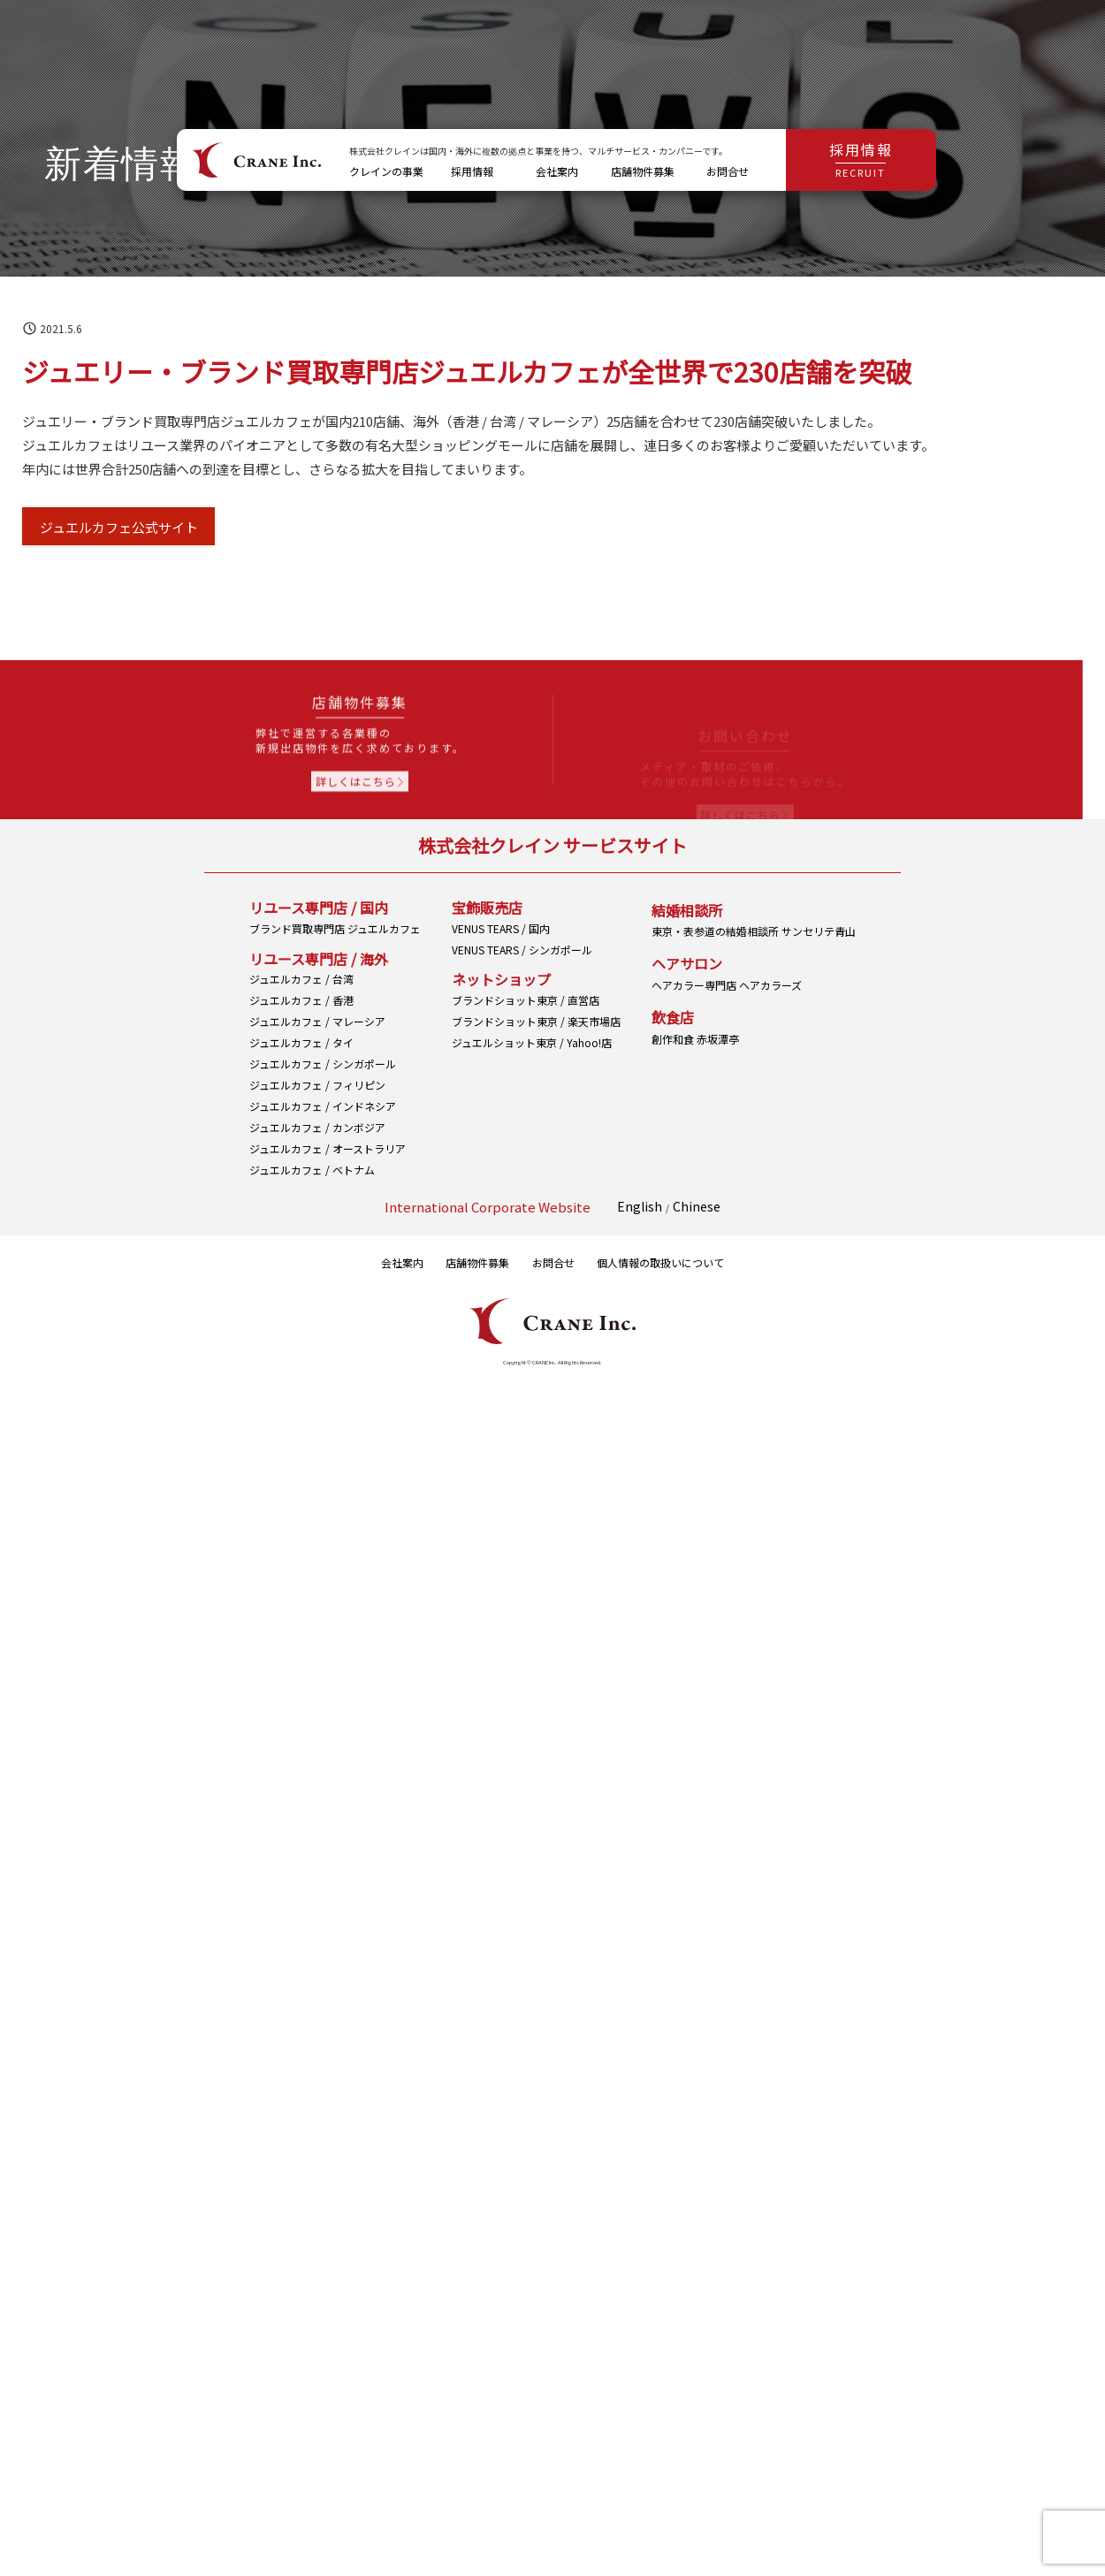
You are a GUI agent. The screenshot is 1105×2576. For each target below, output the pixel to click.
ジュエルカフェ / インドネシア (322, 1112)
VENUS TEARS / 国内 (501, 969)
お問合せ (553, 1262)
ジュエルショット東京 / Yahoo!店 (532, 1083)
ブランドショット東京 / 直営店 (525, 1041)
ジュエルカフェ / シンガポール (322, 1069)
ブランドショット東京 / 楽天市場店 (536, 1062)
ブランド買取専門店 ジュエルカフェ (335, 934)
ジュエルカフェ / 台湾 (301, 984)
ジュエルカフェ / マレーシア (317, 1027)
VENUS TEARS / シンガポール (522, 991)
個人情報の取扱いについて (660, 1262)
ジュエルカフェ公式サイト (119, 527)
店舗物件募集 (477, 1262)
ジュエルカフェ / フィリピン (317, 1090)
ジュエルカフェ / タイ (301, 1048)
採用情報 (861, 159)
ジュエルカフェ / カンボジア (317, 1133)
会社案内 (402, 1262)
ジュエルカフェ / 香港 (301, 1006)
